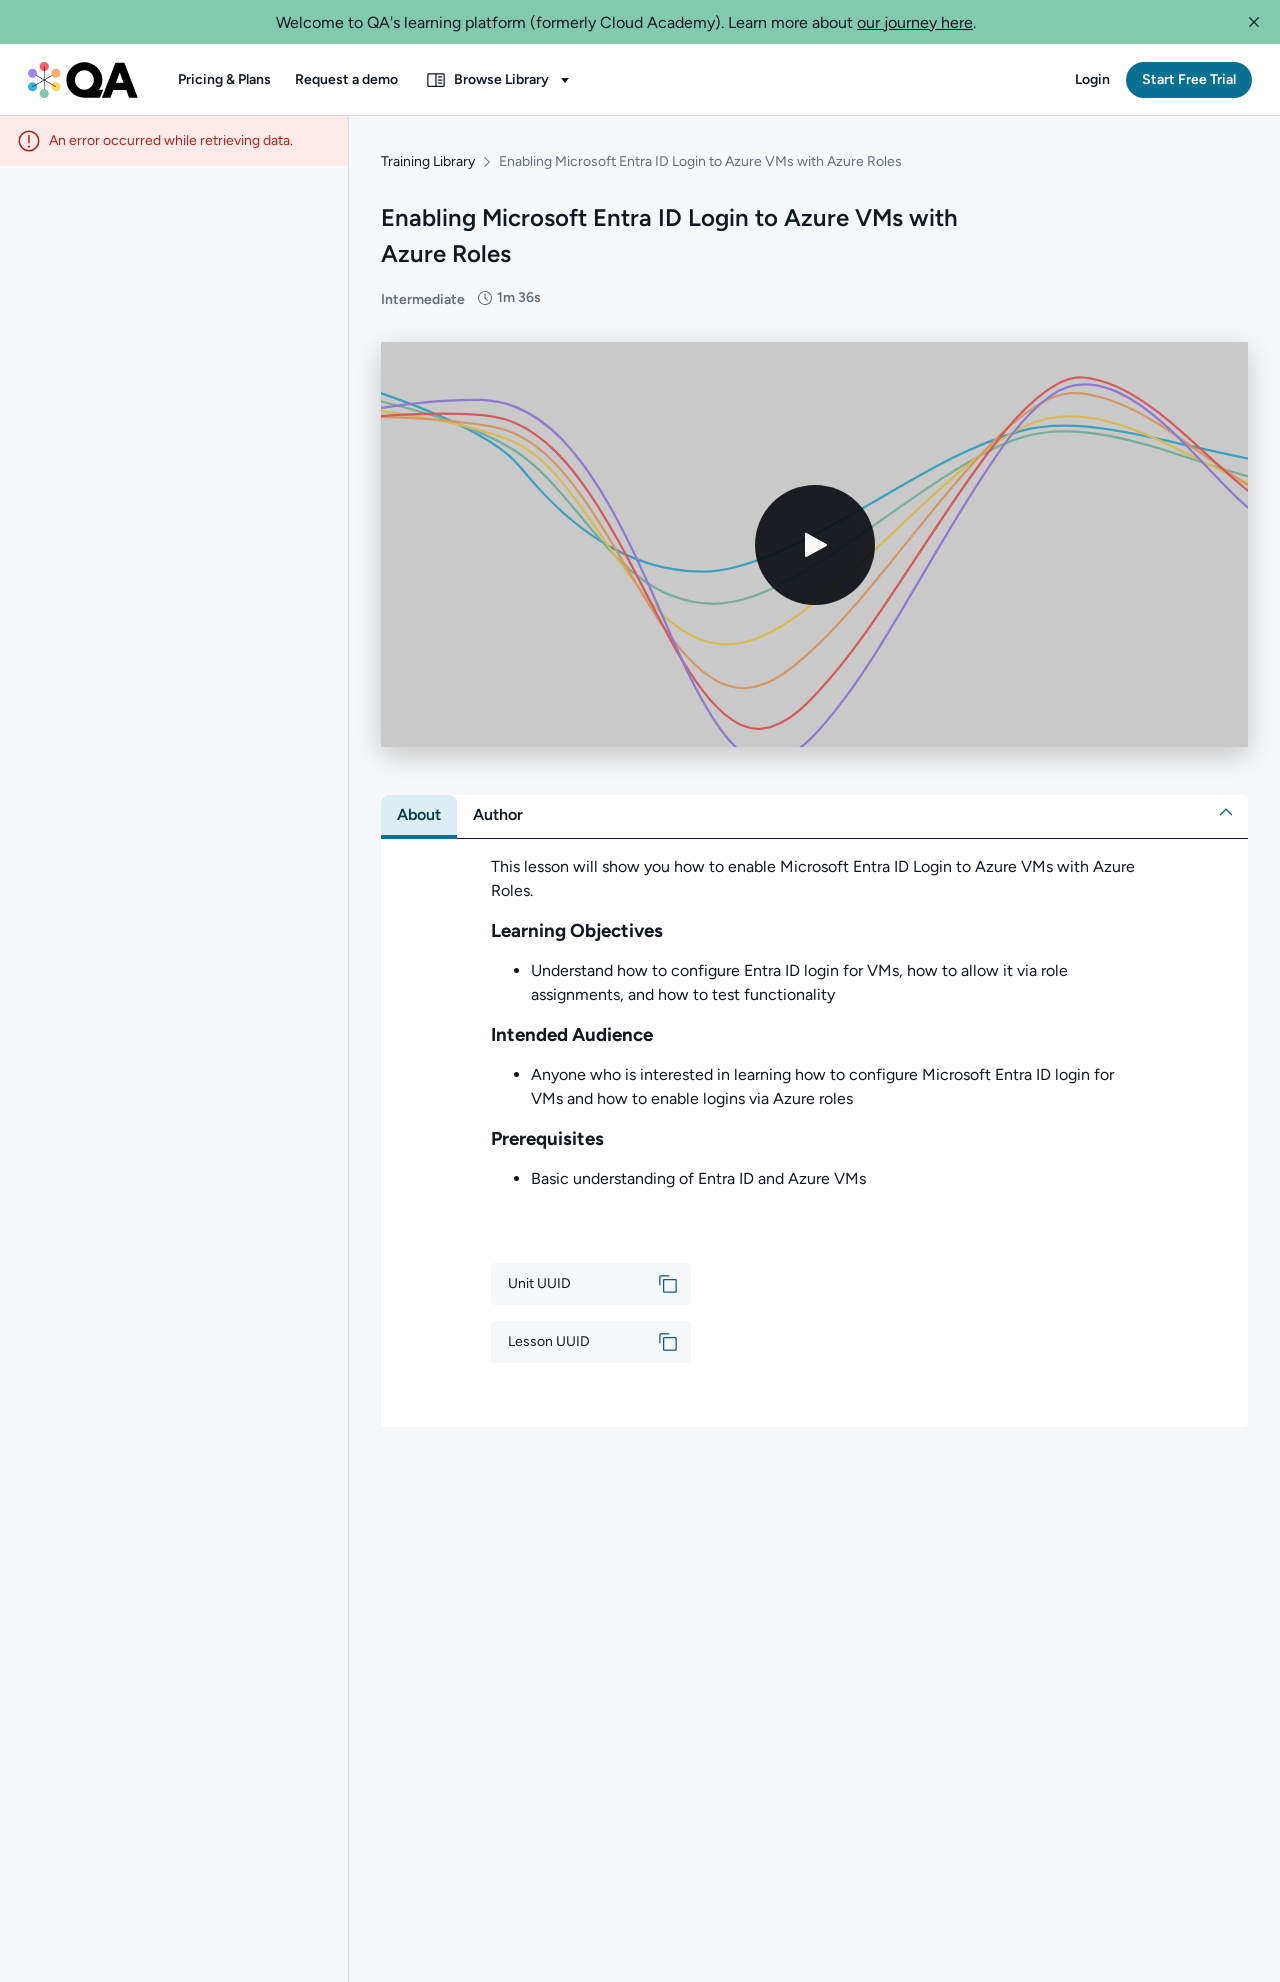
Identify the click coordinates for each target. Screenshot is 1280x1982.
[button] (1254, 22)
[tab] (419, 813)
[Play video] (815, 542)
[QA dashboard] (83, 80)
